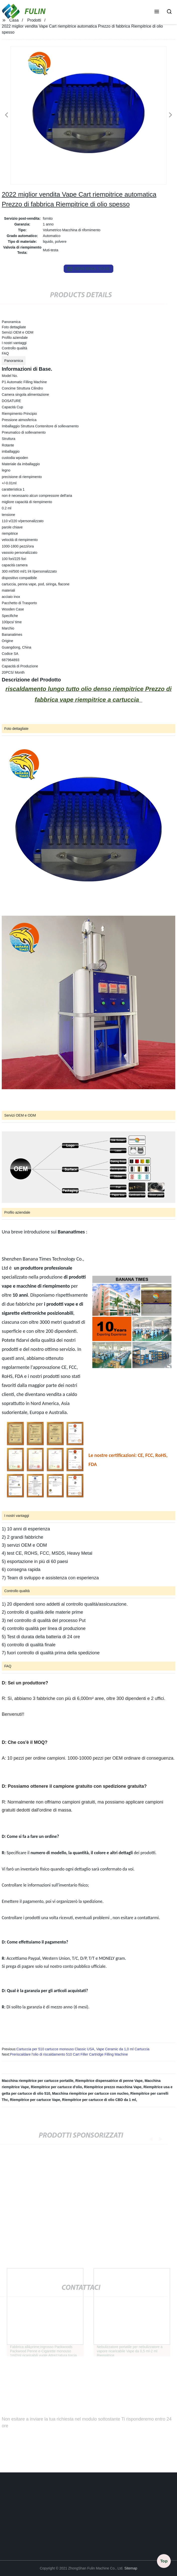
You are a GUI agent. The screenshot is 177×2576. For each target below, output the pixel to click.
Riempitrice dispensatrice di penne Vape (108, 2081)
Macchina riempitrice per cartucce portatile (37, 2081)
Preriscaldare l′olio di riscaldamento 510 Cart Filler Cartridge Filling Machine (69, 2054)
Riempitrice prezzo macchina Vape (113, 2087)
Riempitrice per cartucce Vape (35, 2100)
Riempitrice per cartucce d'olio (56, 2087)
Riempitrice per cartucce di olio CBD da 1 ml (99, 2100)
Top (164, 2560)
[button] (156, 12)
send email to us (88, 268)
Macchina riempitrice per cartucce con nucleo (90, 2093)
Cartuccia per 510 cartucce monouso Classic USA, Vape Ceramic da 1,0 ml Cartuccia (82, 2049)
